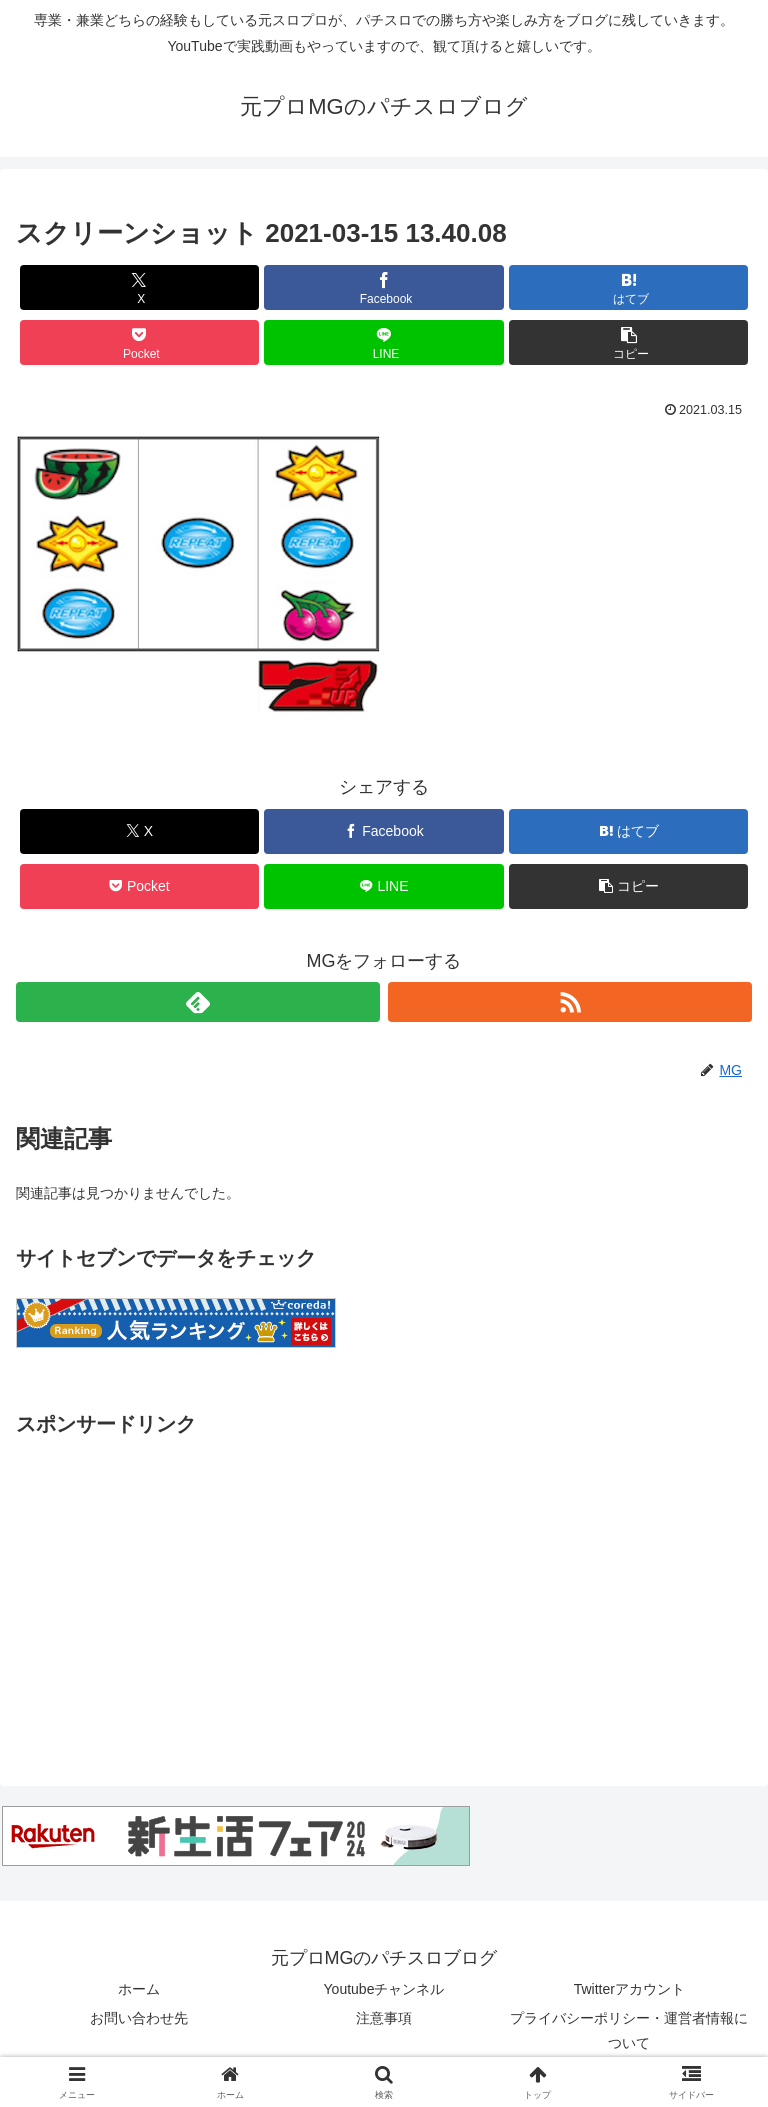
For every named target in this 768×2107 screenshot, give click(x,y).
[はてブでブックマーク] (628, 287)
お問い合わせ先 (139, 2018)
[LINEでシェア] (383, 342)
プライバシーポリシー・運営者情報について (629, 2030)
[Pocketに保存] (139, 342)
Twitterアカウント (629, 1989)
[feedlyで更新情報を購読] (198, 1002)
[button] (628, 342)
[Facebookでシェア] (383, 287)
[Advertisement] (384, 1582)
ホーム (139, 1989)
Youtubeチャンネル (384, 1989)
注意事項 (384, 2018)
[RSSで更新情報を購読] (570, 1002)
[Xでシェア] (139, 287)
